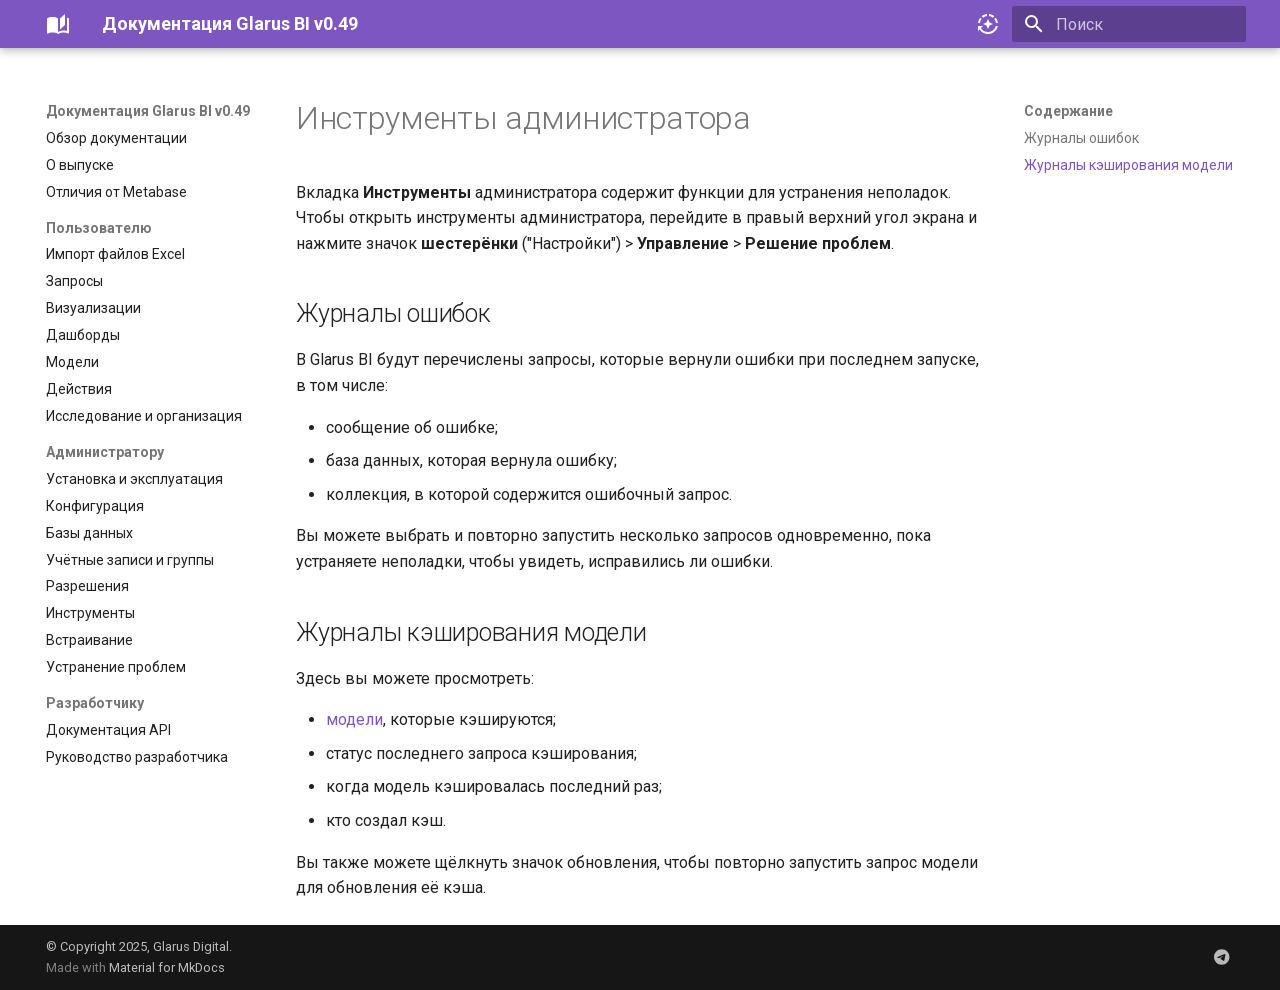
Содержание (1068, 111)
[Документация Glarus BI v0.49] (58, 24)
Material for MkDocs (167, 967)
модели (354, 719)
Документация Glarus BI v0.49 (148, 111)
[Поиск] (1129, 24)
